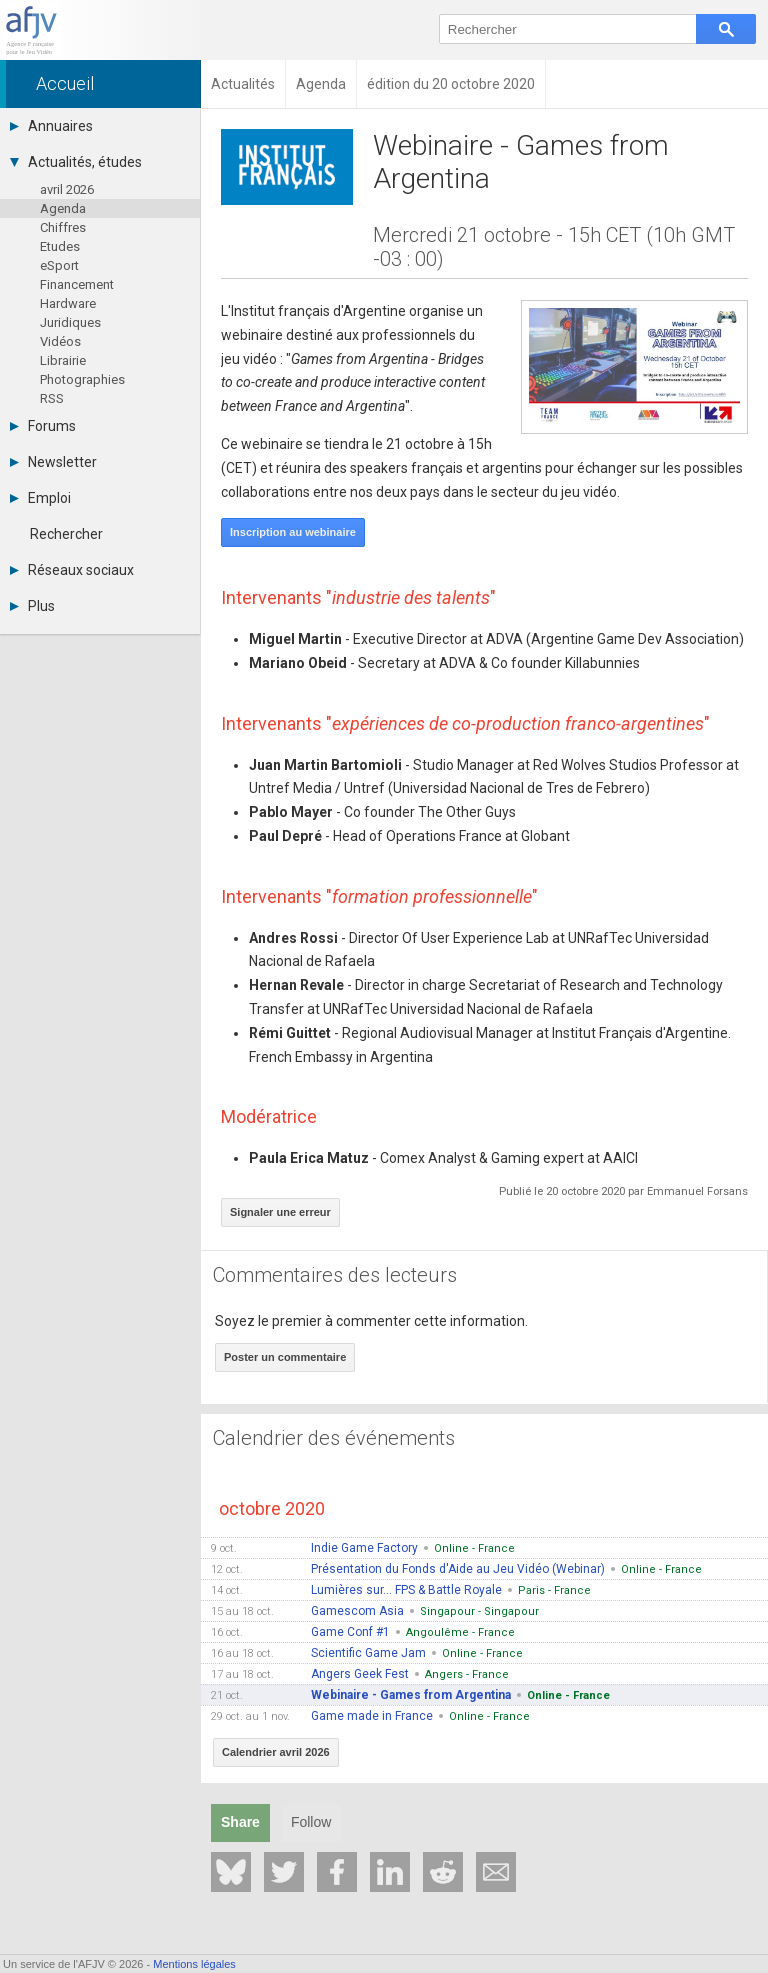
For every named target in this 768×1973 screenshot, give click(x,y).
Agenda (63, 208)
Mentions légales (194, 1964)
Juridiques (70, 322)
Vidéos (60, 341)
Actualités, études (76, 162)
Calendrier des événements (334, 1438)
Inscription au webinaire (293, 532)
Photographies (82, 379)
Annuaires (51, 126)
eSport (59, 265)
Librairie (63, 360)
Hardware (68, 303)
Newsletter (53, 462)
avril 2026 (67, 189)
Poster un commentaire (285, 1357)
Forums (43, 426)
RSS (52, 398)
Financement (77, 284)
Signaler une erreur (280, 1212)
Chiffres (63, 227)
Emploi (40, 498)
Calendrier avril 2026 (276, 1752)
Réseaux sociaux (72, 570)
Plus (32, 606)
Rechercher (66, 534)
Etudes (60, 246)
